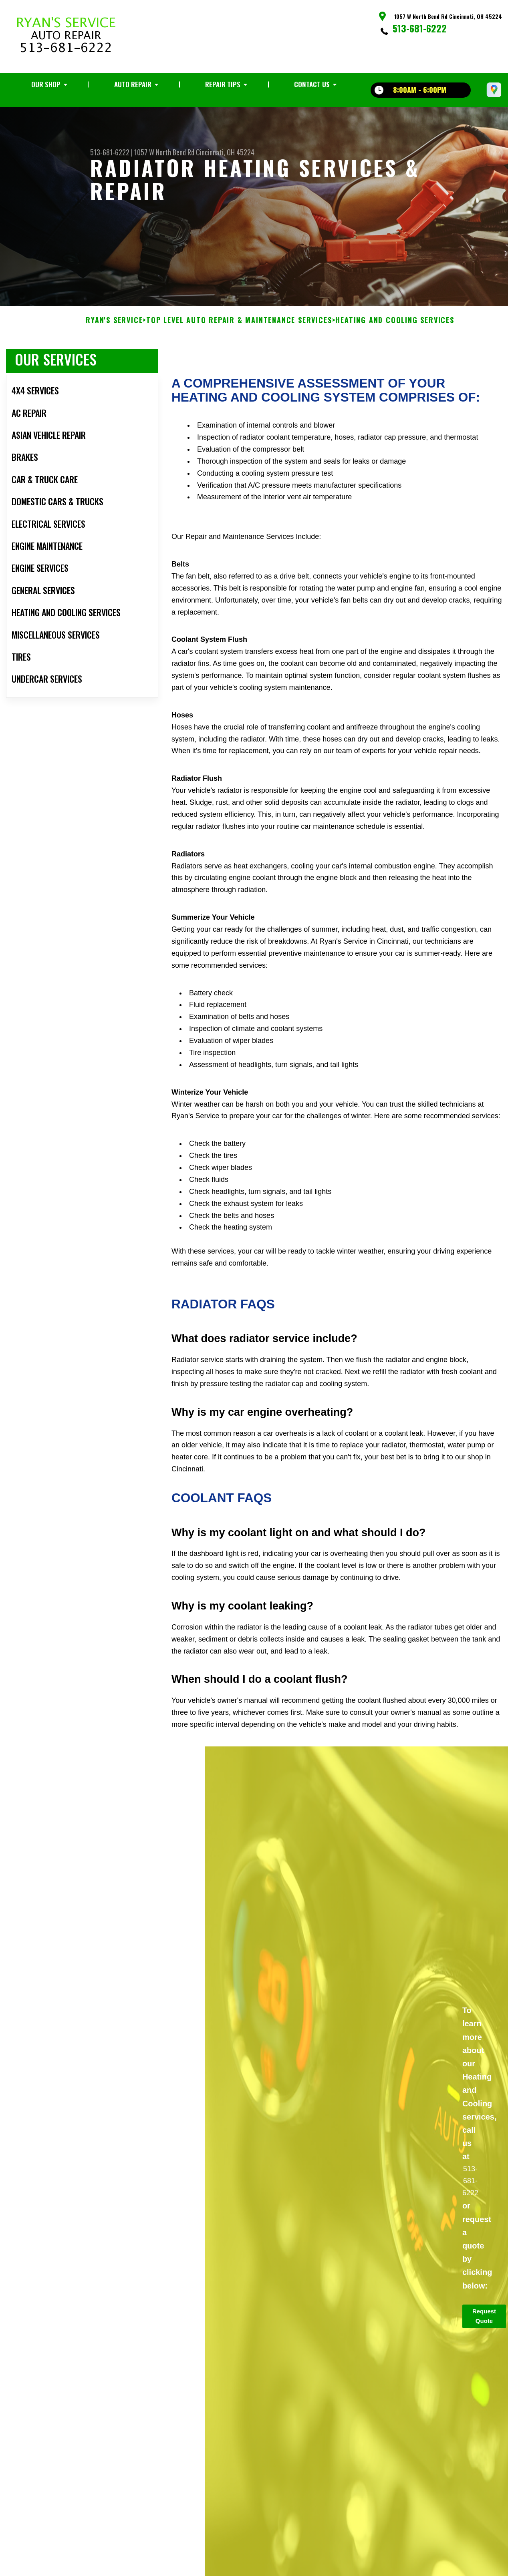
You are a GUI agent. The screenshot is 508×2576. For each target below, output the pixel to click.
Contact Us (312, 84)
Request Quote (484, 2355)
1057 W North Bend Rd (164, 152)
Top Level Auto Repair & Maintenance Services (239, 359)
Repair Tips (222, 84)
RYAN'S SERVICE (114, 359)
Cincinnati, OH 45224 (225, 152)
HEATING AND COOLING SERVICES (394, 359)
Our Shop (45, 84)
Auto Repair (132, 84)
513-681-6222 (420, 28)
